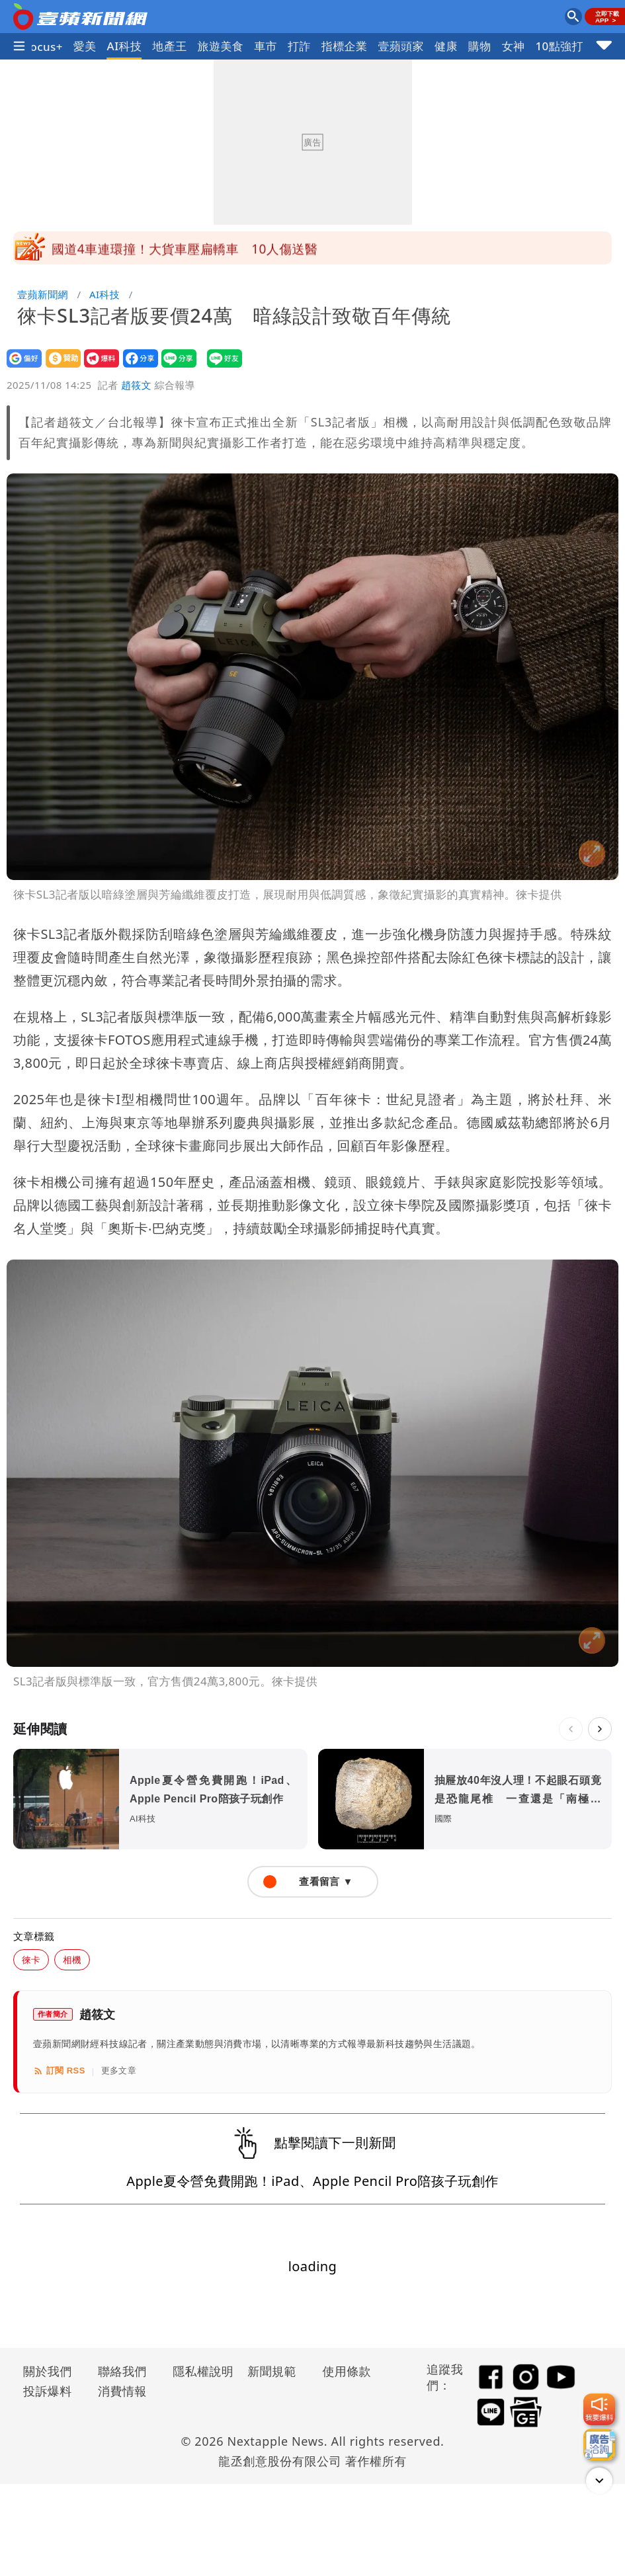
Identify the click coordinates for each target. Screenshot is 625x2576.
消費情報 (122, 2391)
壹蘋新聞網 (42, 294)
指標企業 (344, 46)
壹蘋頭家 (401, 46)
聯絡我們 (122, 2371)
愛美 (85, 46)
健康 (446, 46)
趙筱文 (136, 384)
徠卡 (31, 1959)
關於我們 (47, 2371)
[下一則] (600, 1729)
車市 (265, 46)
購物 (479, 46)
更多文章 (119, 2070)
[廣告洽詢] (599, 2444)
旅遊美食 (221, 46)
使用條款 (346, 2371)
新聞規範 (271, 2371)
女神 (513, 46)
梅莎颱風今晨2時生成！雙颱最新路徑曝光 (171, 248)
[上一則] (571, 1729)
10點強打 (559, 46)
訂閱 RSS (59, 2071)
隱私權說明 (198, 2371)
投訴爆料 (47, 2391)
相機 (72, 1959)
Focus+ (43, 46)
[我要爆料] (599, 2409)
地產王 (169, 46)
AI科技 (124, 46)
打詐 (299, 46)
